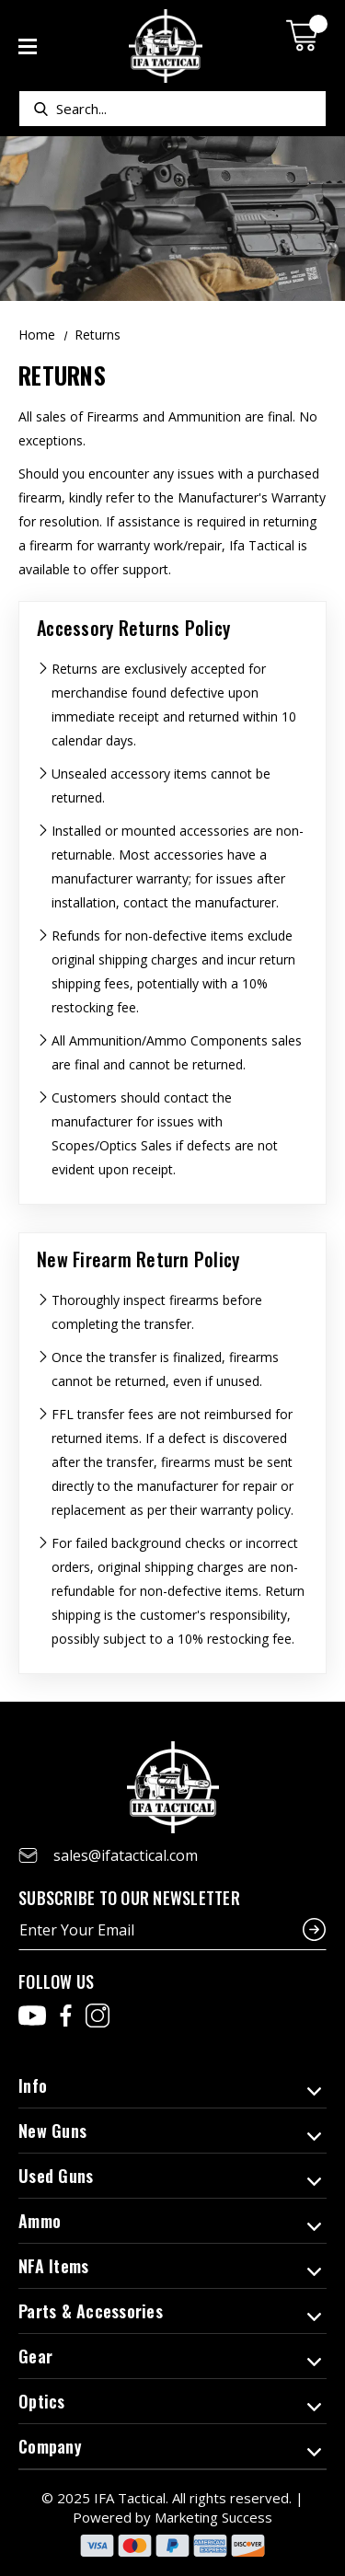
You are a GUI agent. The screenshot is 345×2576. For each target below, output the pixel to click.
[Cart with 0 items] (306, 35)
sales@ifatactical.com (125, 1855)
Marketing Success (213, 2517)
